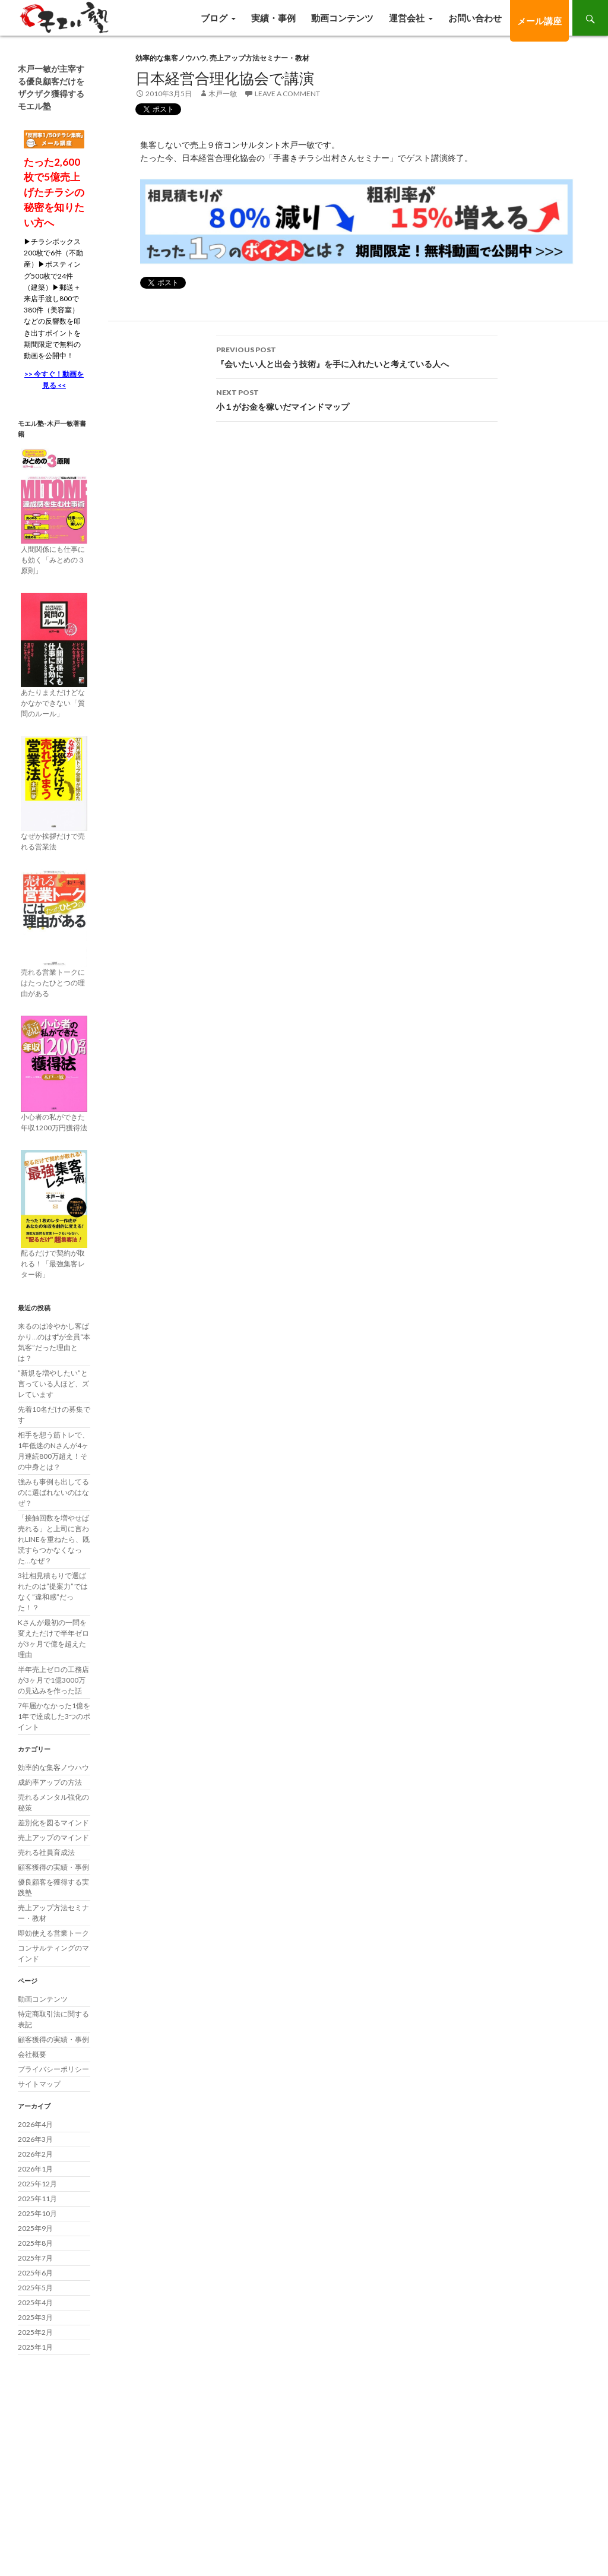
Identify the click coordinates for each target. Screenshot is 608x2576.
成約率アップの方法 (50, 1782)
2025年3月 (35, 2317)
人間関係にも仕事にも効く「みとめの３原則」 (53, 560)
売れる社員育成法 (46, 1852)
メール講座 (539, 20)
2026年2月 (35, 2154)
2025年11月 (37, 2198)
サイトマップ (39, 2083)
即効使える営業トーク (53, 1933)
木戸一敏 (222, 93)
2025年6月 (35, 2272)
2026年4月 (35, 2124)
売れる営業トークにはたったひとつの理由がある (53, 983)
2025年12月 (37, 2183)
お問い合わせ (475, 17)
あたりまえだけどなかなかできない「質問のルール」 (53, 703)
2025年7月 (35, 2257)
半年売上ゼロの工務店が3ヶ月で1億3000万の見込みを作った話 (53, 1680)
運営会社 (407, 17)
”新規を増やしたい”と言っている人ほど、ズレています (53, 1383)
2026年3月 (35, 2139)
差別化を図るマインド (53, 1822)
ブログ (214, 17)
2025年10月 (37, 2213)
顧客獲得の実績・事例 (53, 1867)
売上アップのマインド (53, 1837)
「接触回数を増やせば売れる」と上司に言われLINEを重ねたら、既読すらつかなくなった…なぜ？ (54, 1539)
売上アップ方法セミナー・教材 (259, 57)
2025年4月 (35, 2302)
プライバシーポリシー (53, 2069)
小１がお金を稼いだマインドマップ (357, 398)
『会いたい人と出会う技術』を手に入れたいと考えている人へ (357, 356)
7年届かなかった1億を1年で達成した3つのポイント (54, 1716)
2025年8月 (35, 2243)
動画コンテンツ (342, 17)
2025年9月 (35, 2228)
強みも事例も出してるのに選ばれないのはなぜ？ (53, 1492)
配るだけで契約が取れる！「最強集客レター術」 (53, 1264)
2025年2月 (35, 2332)
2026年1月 (35, 2168)
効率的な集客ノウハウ (171, 57)
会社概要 (32, 2054)
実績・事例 (273, 17)
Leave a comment (287, 93)
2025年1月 (35, 2347)
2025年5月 (35, 2287)
